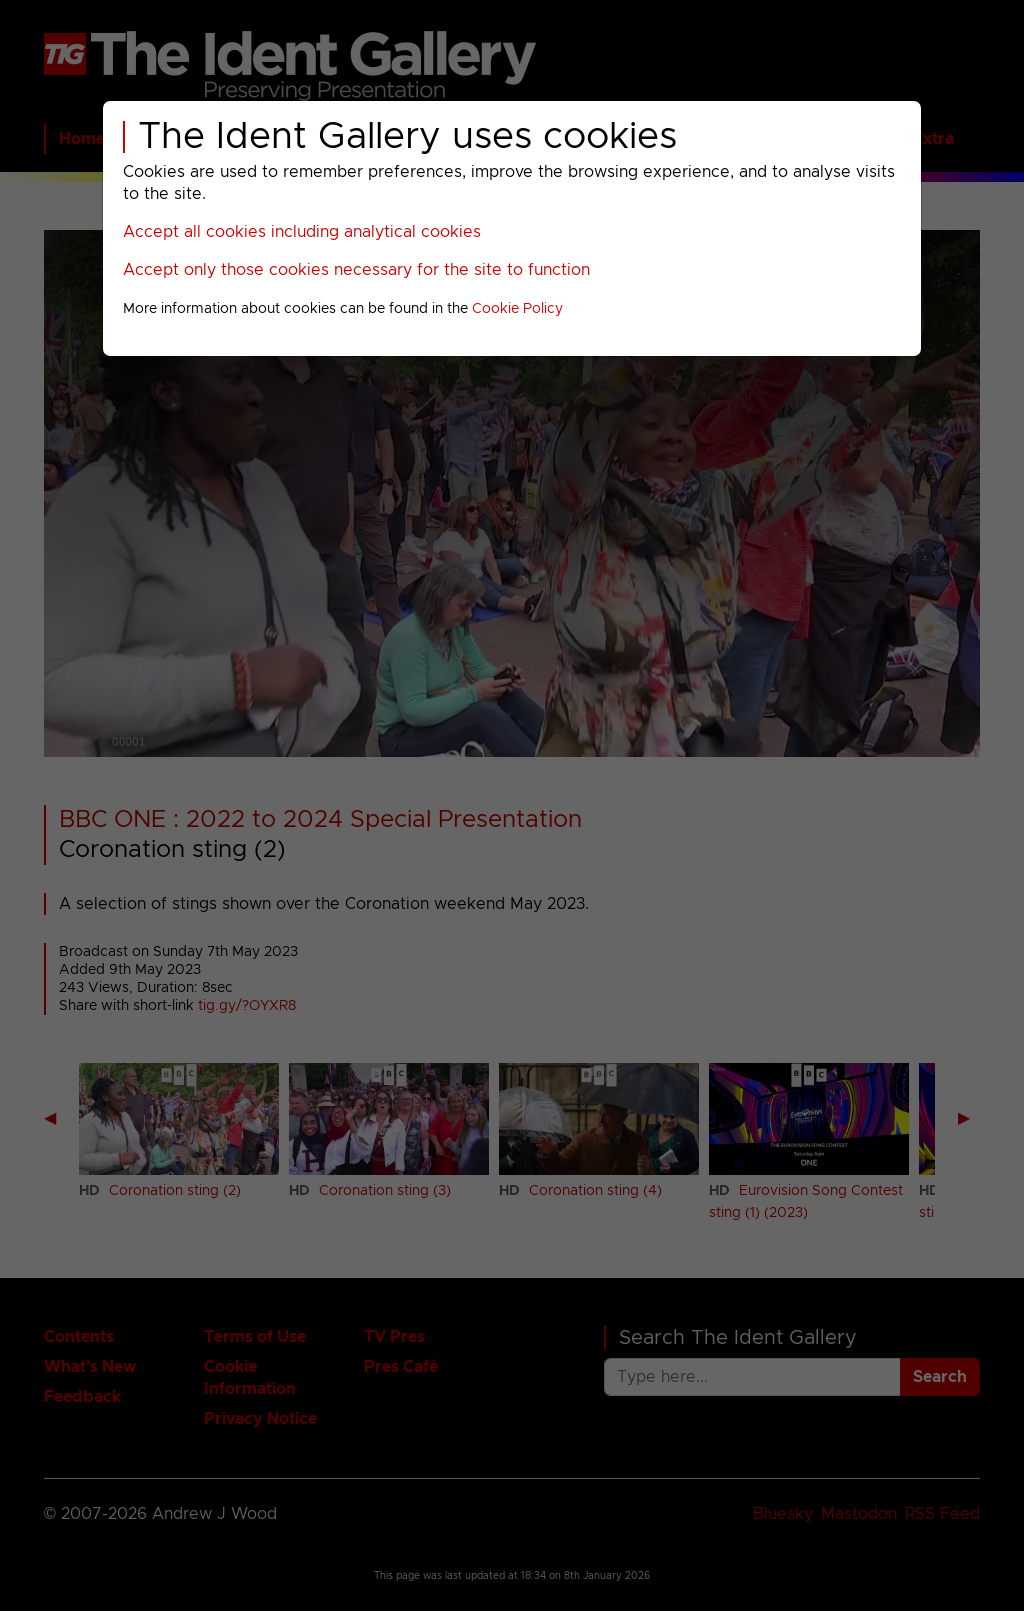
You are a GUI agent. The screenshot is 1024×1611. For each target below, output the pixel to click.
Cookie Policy (517, 309)
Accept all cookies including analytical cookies (302, 232)
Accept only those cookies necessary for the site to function (356, 270)
